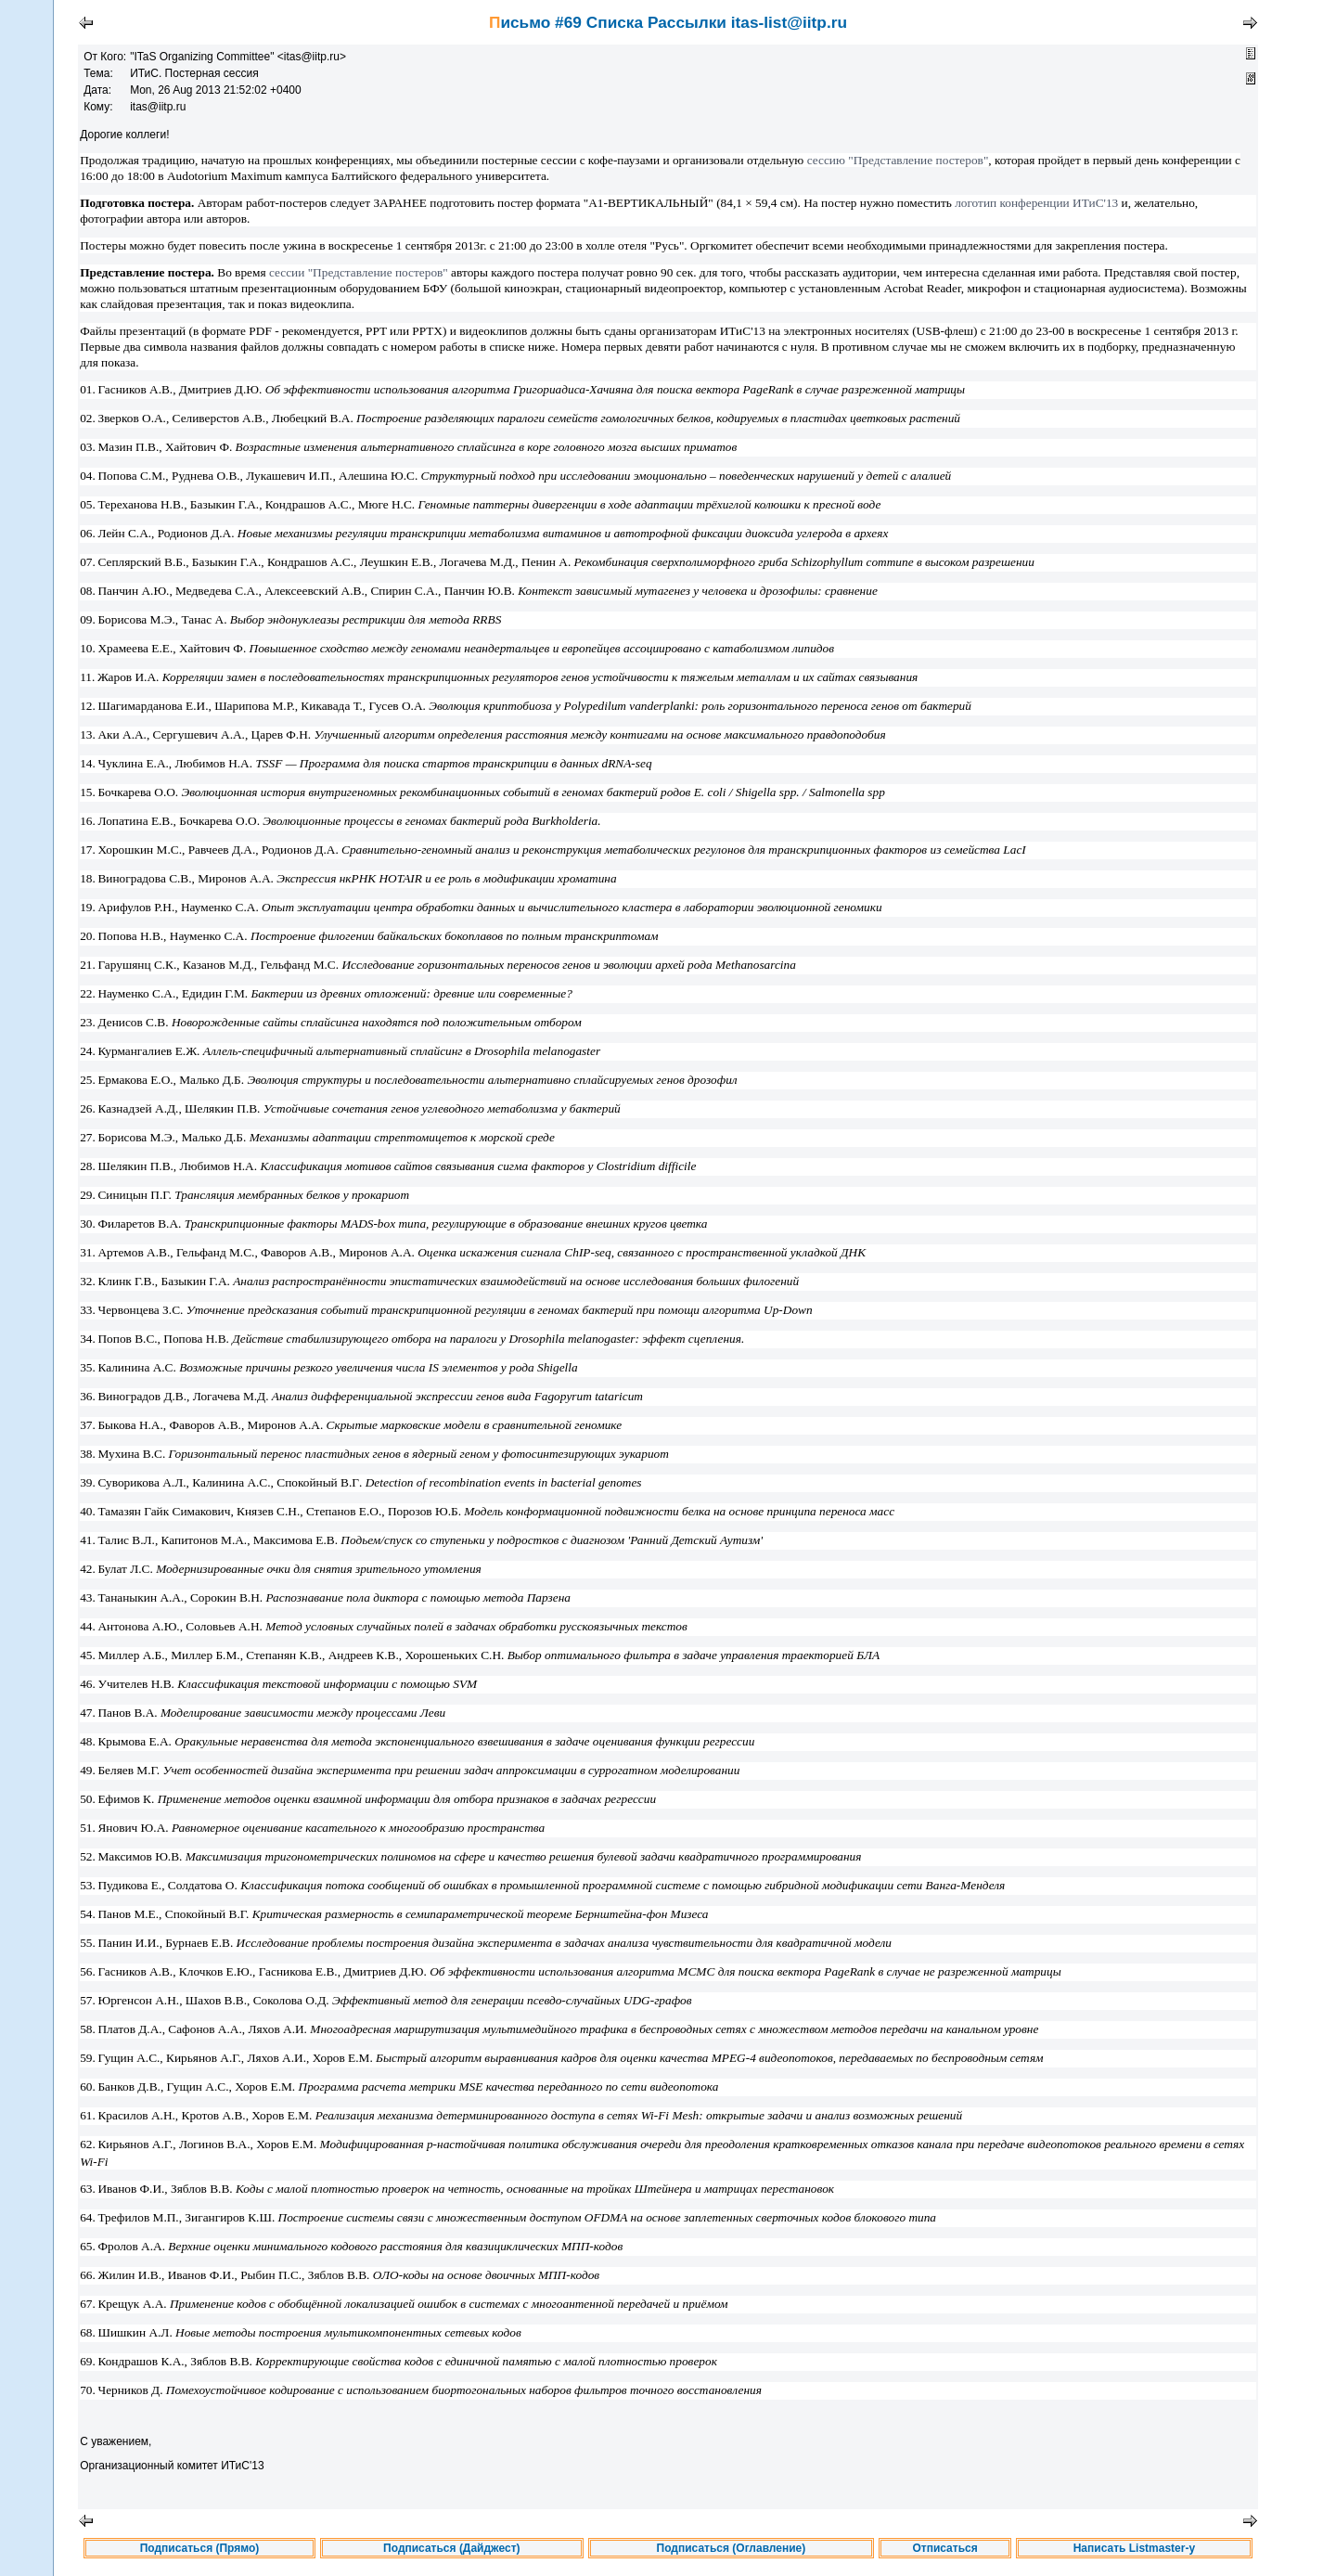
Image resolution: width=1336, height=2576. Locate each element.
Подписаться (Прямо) (200, 2548)
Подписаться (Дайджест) (451, 2548)
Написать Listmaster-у (1134, 2548)
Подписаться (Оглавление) (731, 2548)
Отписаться (944, 2548)
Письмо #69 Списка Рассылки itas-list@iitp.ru (668, 22)
